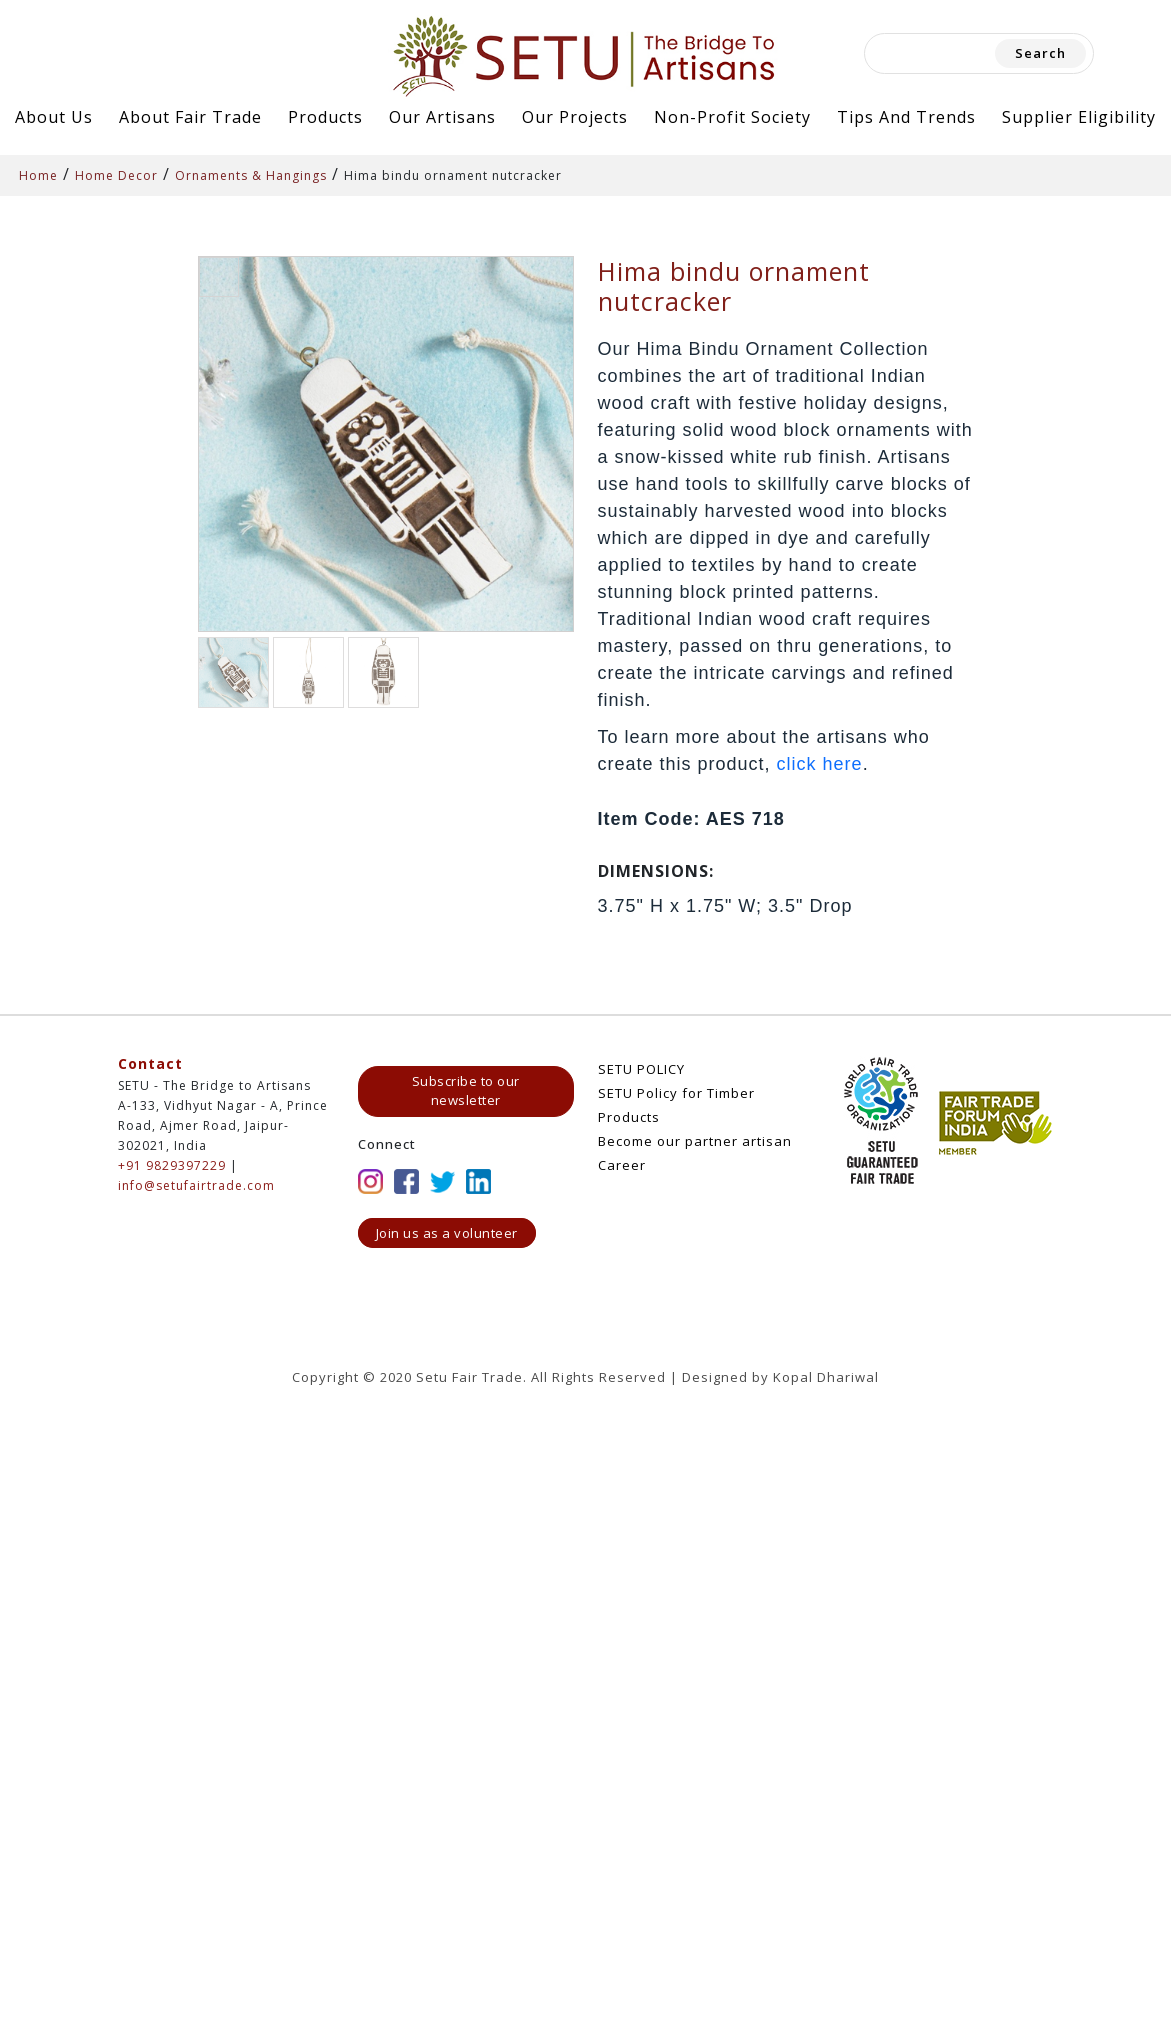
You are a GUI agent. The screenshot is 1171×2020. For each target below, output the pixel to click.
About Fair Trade (190, 117)
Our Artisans (442, 117)
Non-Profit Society (732, 117)
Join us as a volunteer (447, 1233)
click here (820, 764)
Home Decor (116, 175)
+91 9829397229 (172, 1165)
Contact (150, 1063)
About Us (54, 117)
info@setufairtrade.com (196, 1185)
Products (325, 117)
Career (622, 1165)
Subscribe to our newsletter (466, 1091)
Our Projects (575, 117)
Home (38, 175)
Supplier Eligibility (1079, 117)
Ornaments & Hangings (251, 175)
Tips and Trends (906, 117)
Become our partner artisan (695, 1141)
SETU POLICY (641, 1069)
